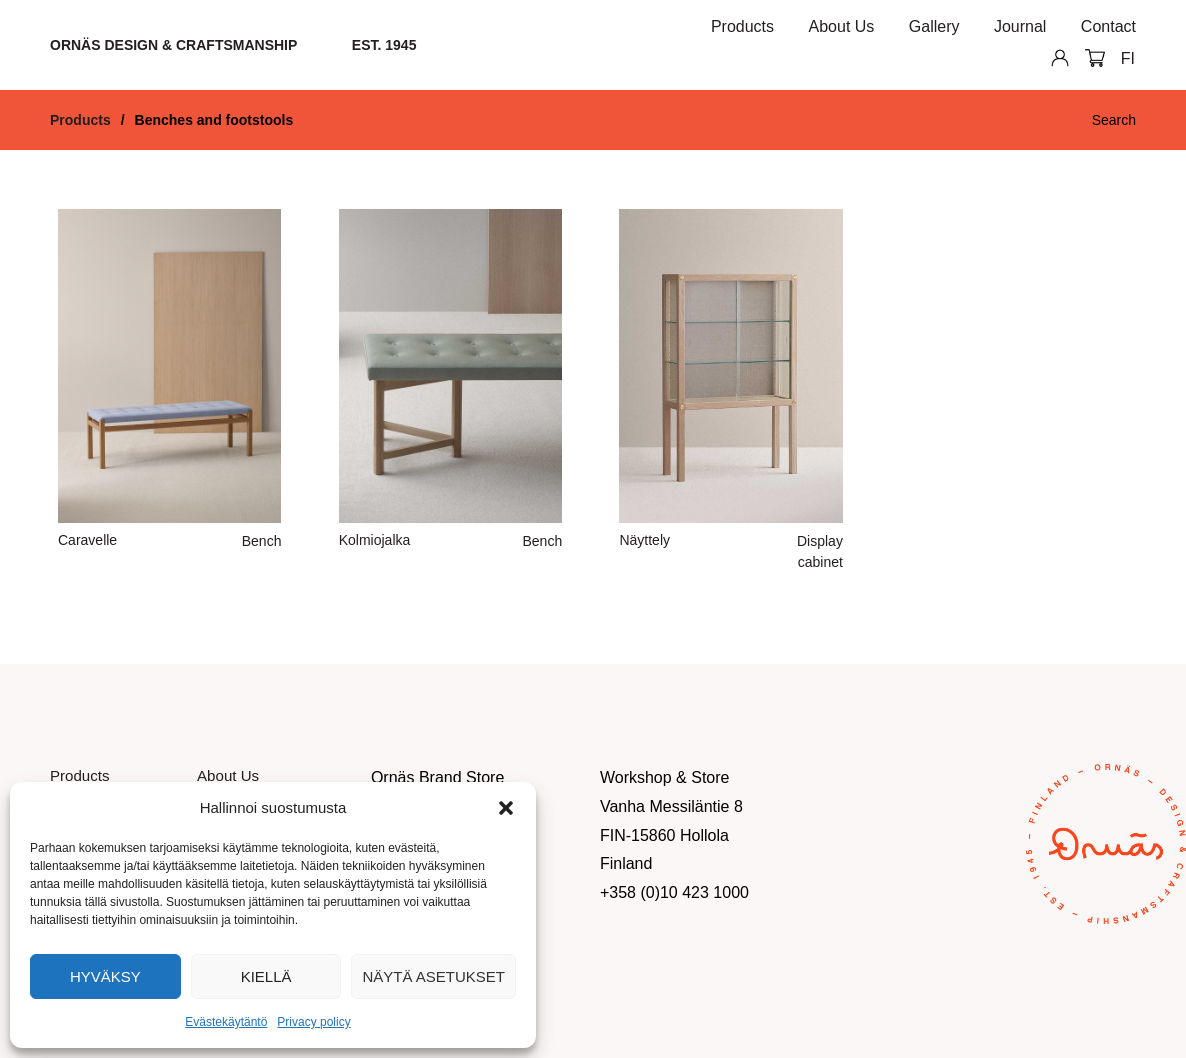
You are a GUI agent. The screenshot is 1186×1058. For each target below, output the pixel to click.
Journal (1020, 26)
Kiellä (266, 976)
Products (742, 26)
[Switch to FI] (1128, 59)
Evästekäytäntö (226, 1022)
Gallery (934, 26)
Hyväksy (105, 976)
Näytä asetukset (433, 976)
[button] (506, 808)
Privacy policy (313, 1022)
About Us (842, 26)
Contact (1108, 26)
